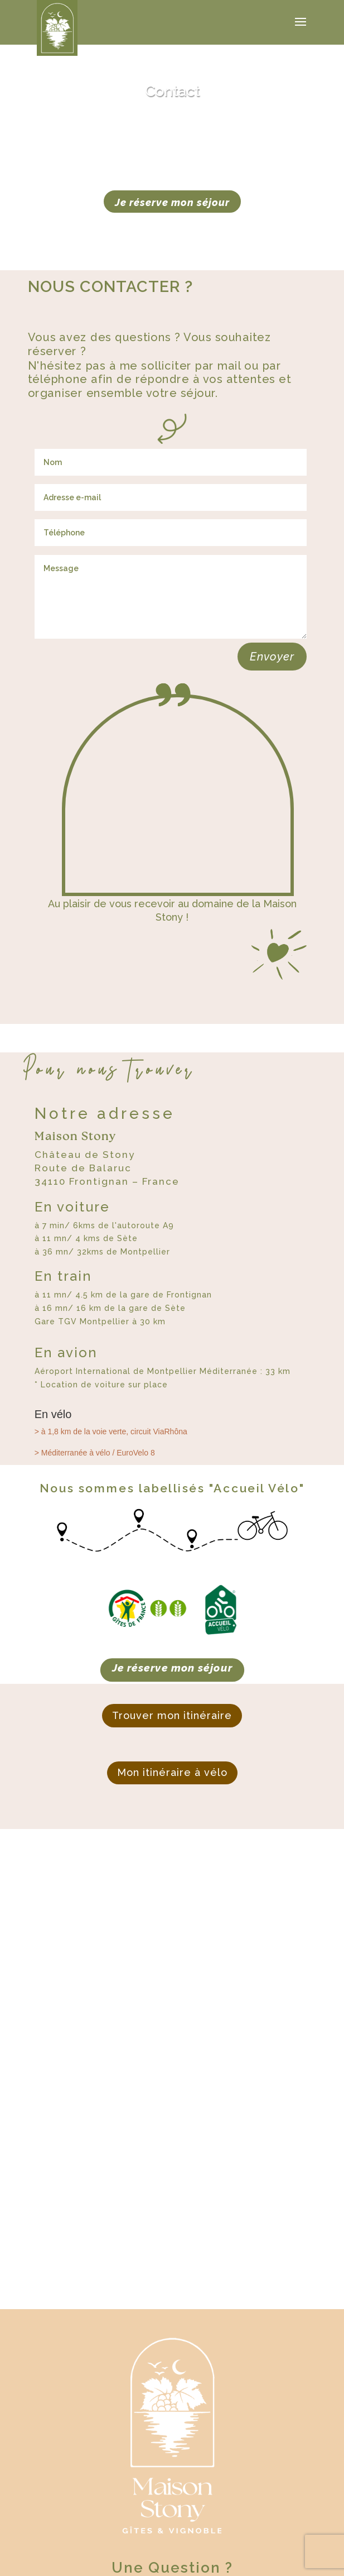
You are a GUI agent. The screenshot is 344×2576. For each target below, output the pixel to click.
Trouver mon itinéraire (172, 1715)
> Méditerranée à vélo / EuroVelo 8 (95, 1452)
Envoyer (272, 656)
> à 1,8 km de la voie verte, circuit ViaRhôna (111, 1431)
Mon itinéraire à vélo (172, 1772)
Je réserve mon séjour (172, 202)
